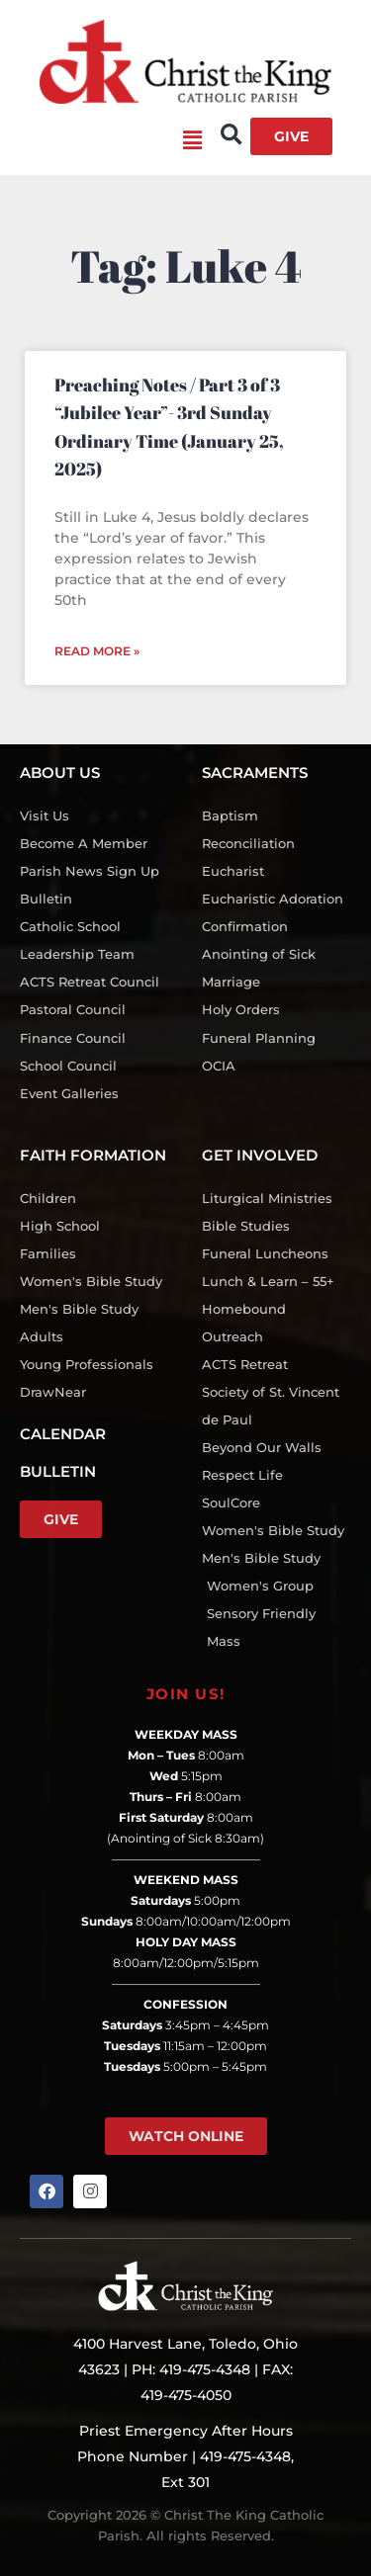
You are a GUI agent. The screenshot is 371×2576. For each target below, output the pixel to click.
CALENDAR (63, 1433)
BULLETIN (58, 1471)
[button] (111, 141)
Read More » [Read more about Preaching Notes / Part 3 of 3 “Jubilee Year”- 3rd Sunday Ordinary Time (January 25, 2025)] (96, 651)
